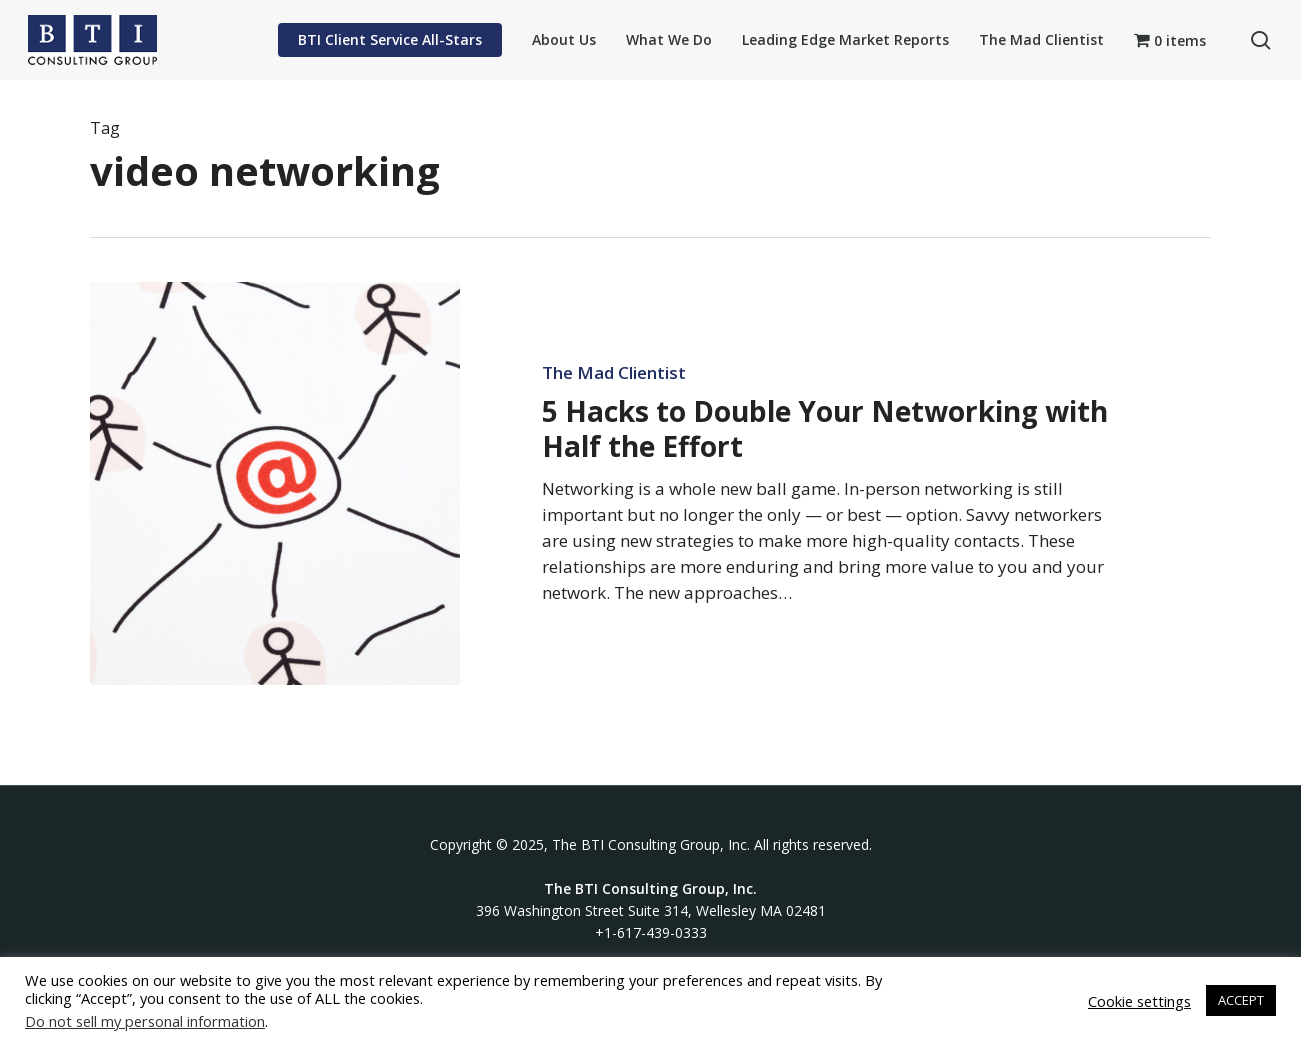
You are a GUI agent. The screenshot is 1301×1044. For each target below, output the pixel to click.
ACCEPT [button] (1241, 1000)
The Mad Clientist (614, 373)
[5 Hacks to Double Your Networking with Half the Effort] (275, 483)
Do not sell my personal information (145, 1021)
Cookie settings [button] (1139, 1001)
